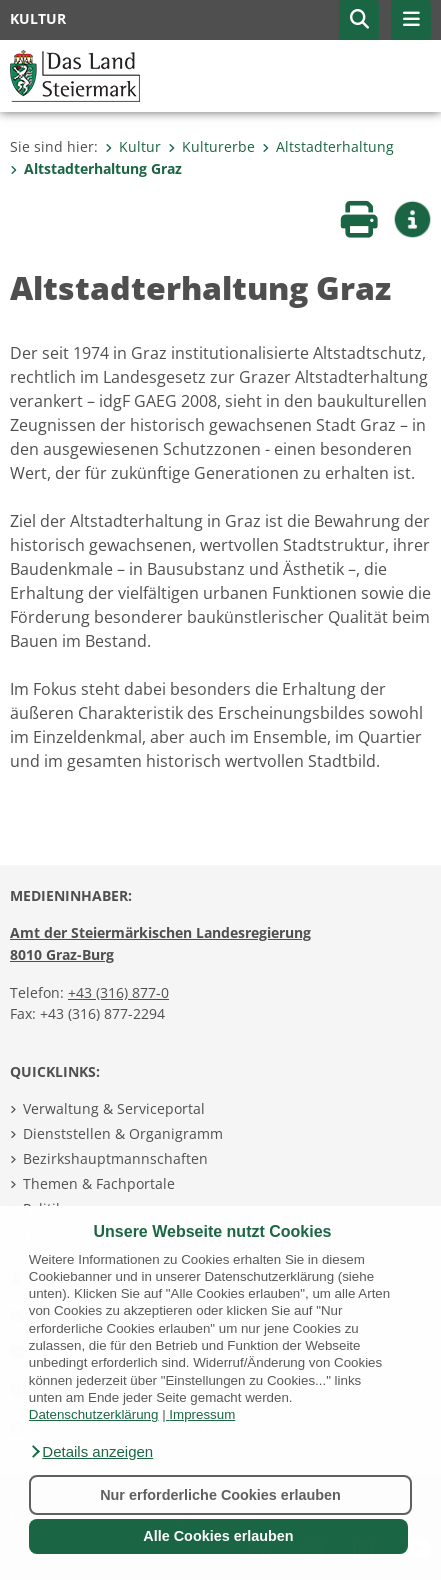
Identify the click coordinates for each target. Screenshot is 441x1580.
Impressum (202, 1414)
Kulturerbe (211, 146)
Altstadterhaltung (328, 146)
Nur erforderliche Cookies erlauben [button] (220, 1495)
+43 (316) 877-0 (118, 992)
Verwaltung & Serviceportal (114, 1108)
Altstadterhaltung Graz (96, 168)
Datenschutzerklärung (94, 1414)
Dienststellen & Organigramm (123, 1133)
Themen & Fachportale (99, 1183)
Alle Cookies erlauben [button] (218, 1536)
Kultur (133, 146)
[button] (91, 1452)
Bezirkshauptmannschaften (115, 1158)
